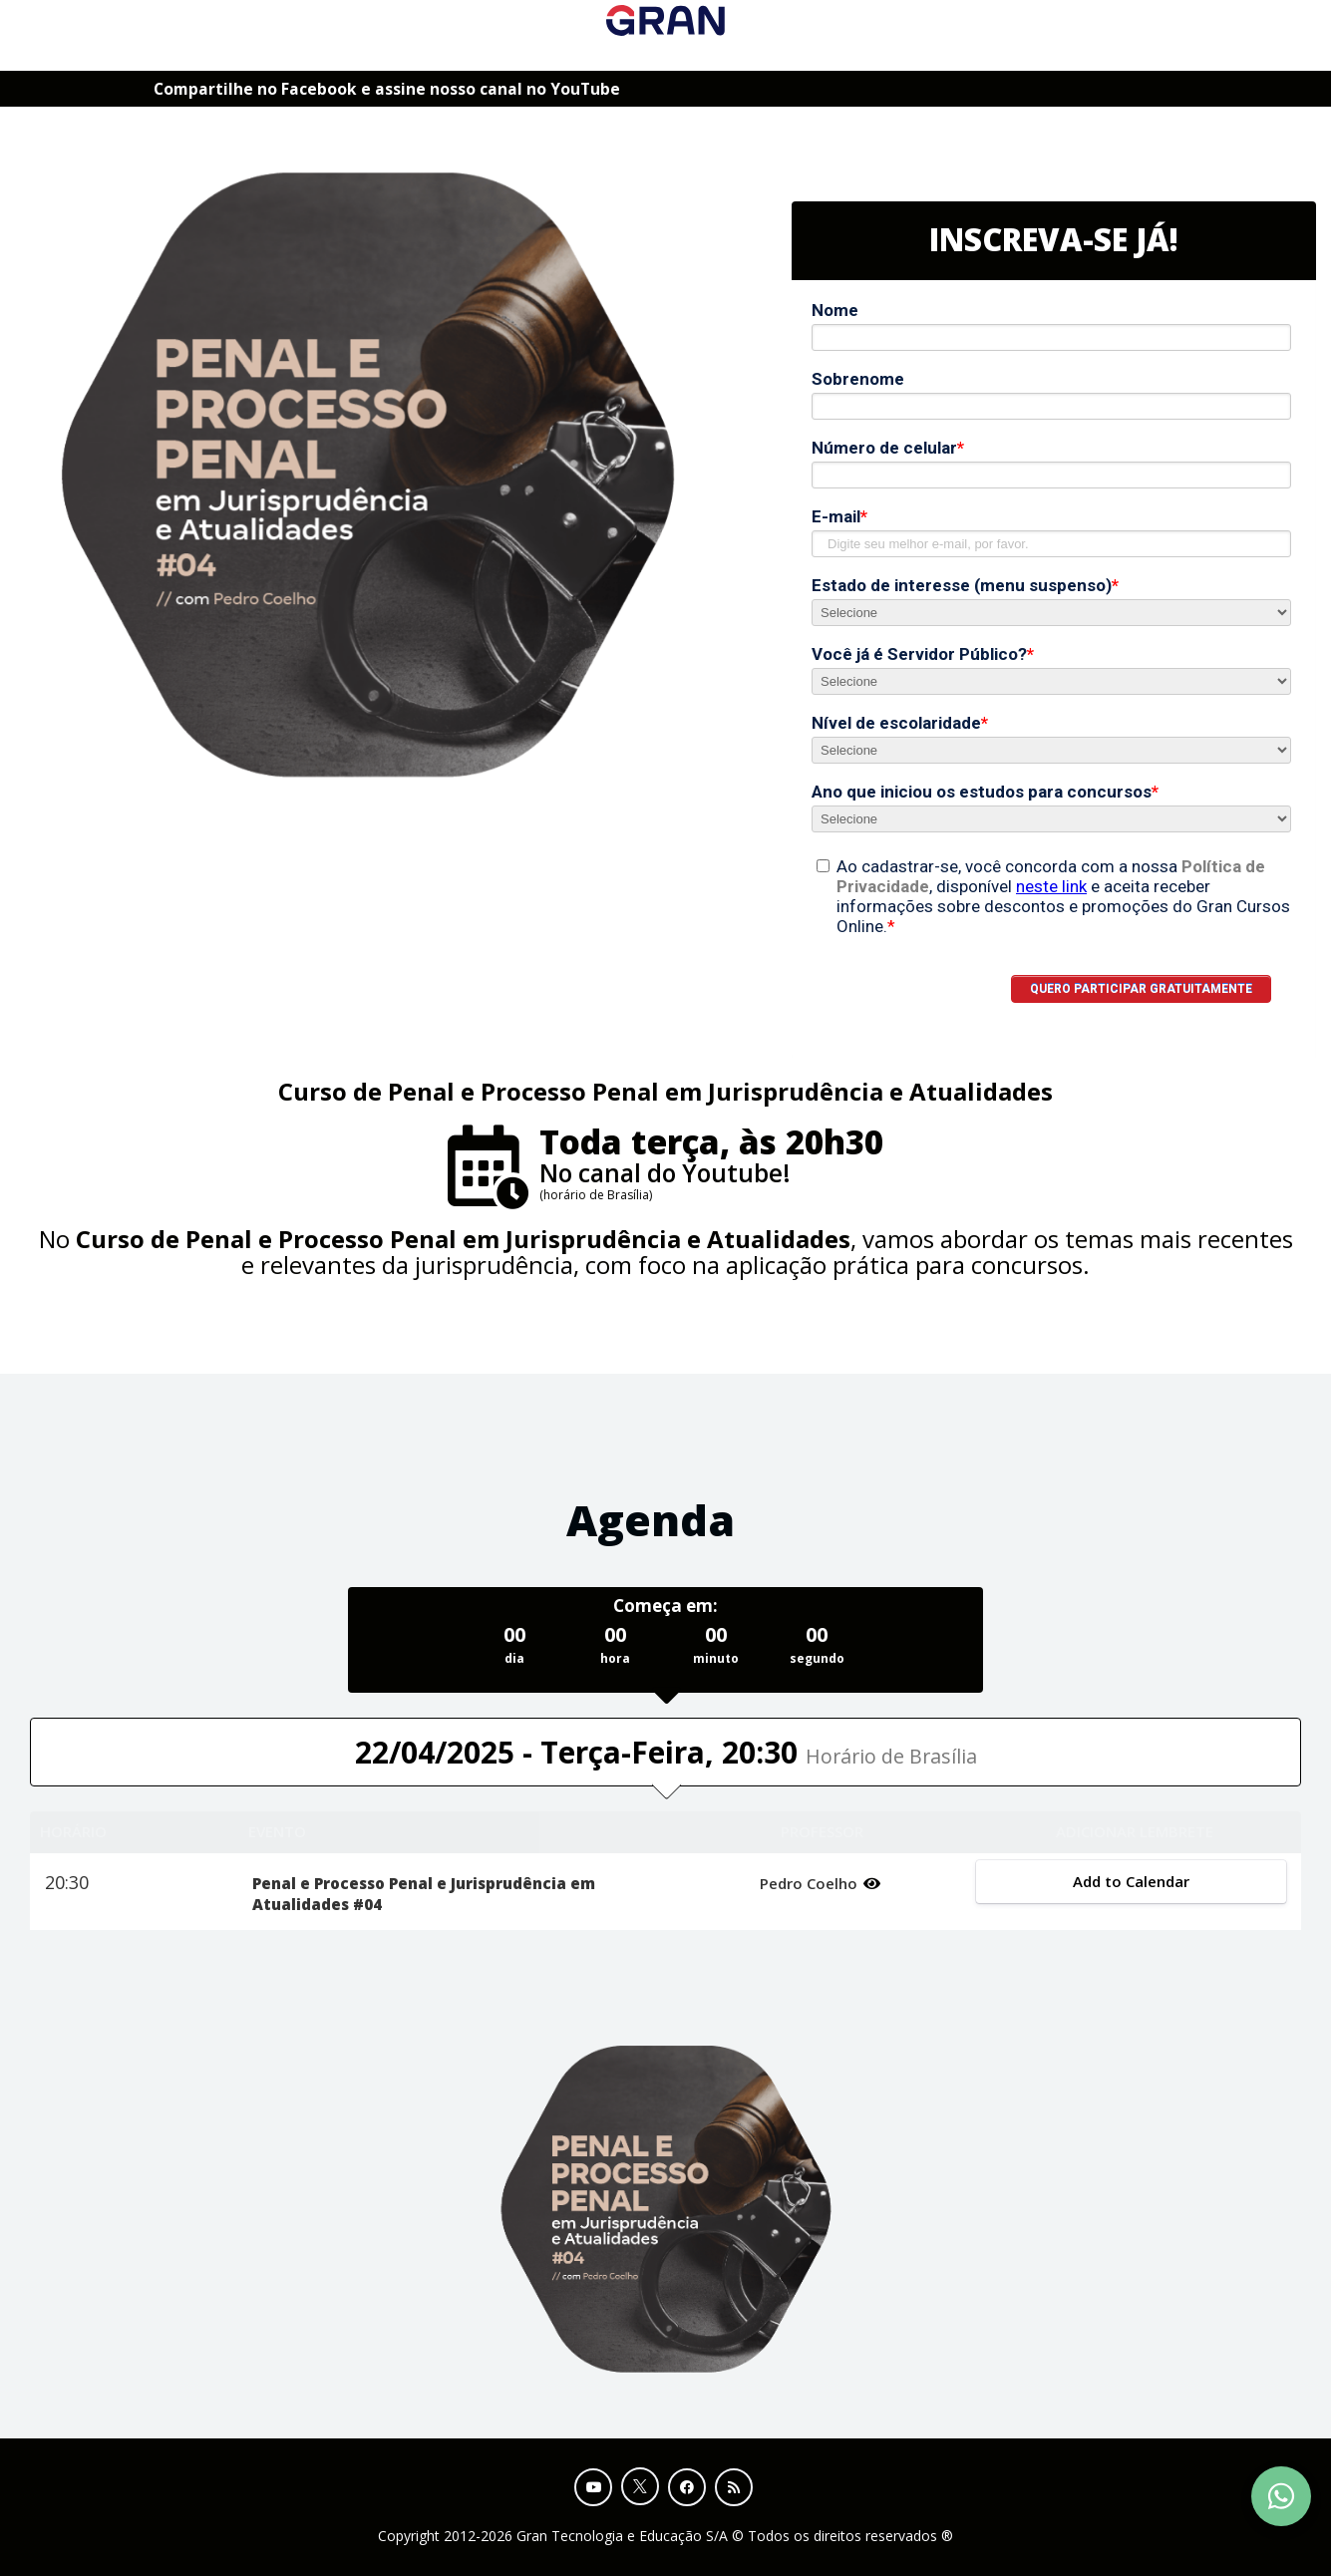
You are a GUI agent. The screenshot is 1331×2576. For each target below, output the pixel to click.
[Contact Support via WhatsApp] (1281, 2496)
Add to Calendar (1131, 1881)
